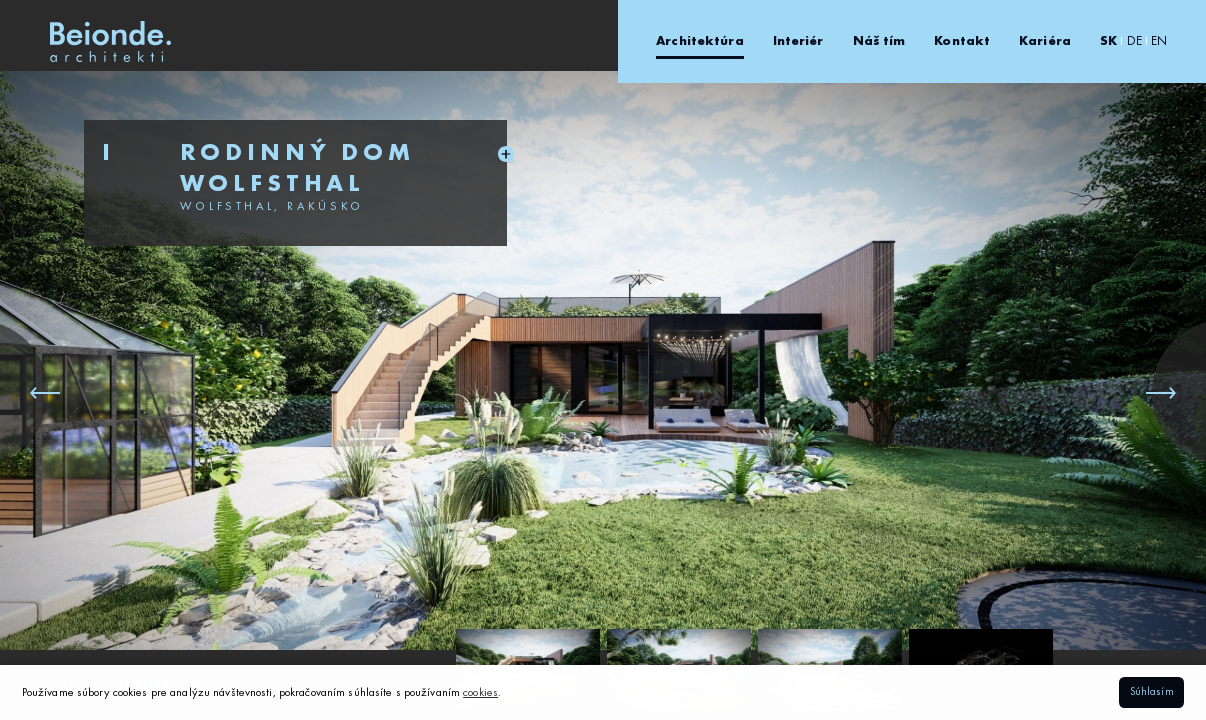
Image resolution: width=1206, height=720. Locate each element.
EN (1159, 41)
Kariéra (1045, 41)
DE (1134, 41)
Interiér (798, 41)
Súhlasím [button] (1152, 692)
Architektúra (699, 41)
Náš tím (879, 41)
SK (1108, 41)
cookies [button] (480, 693)
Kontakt (962, 41)
